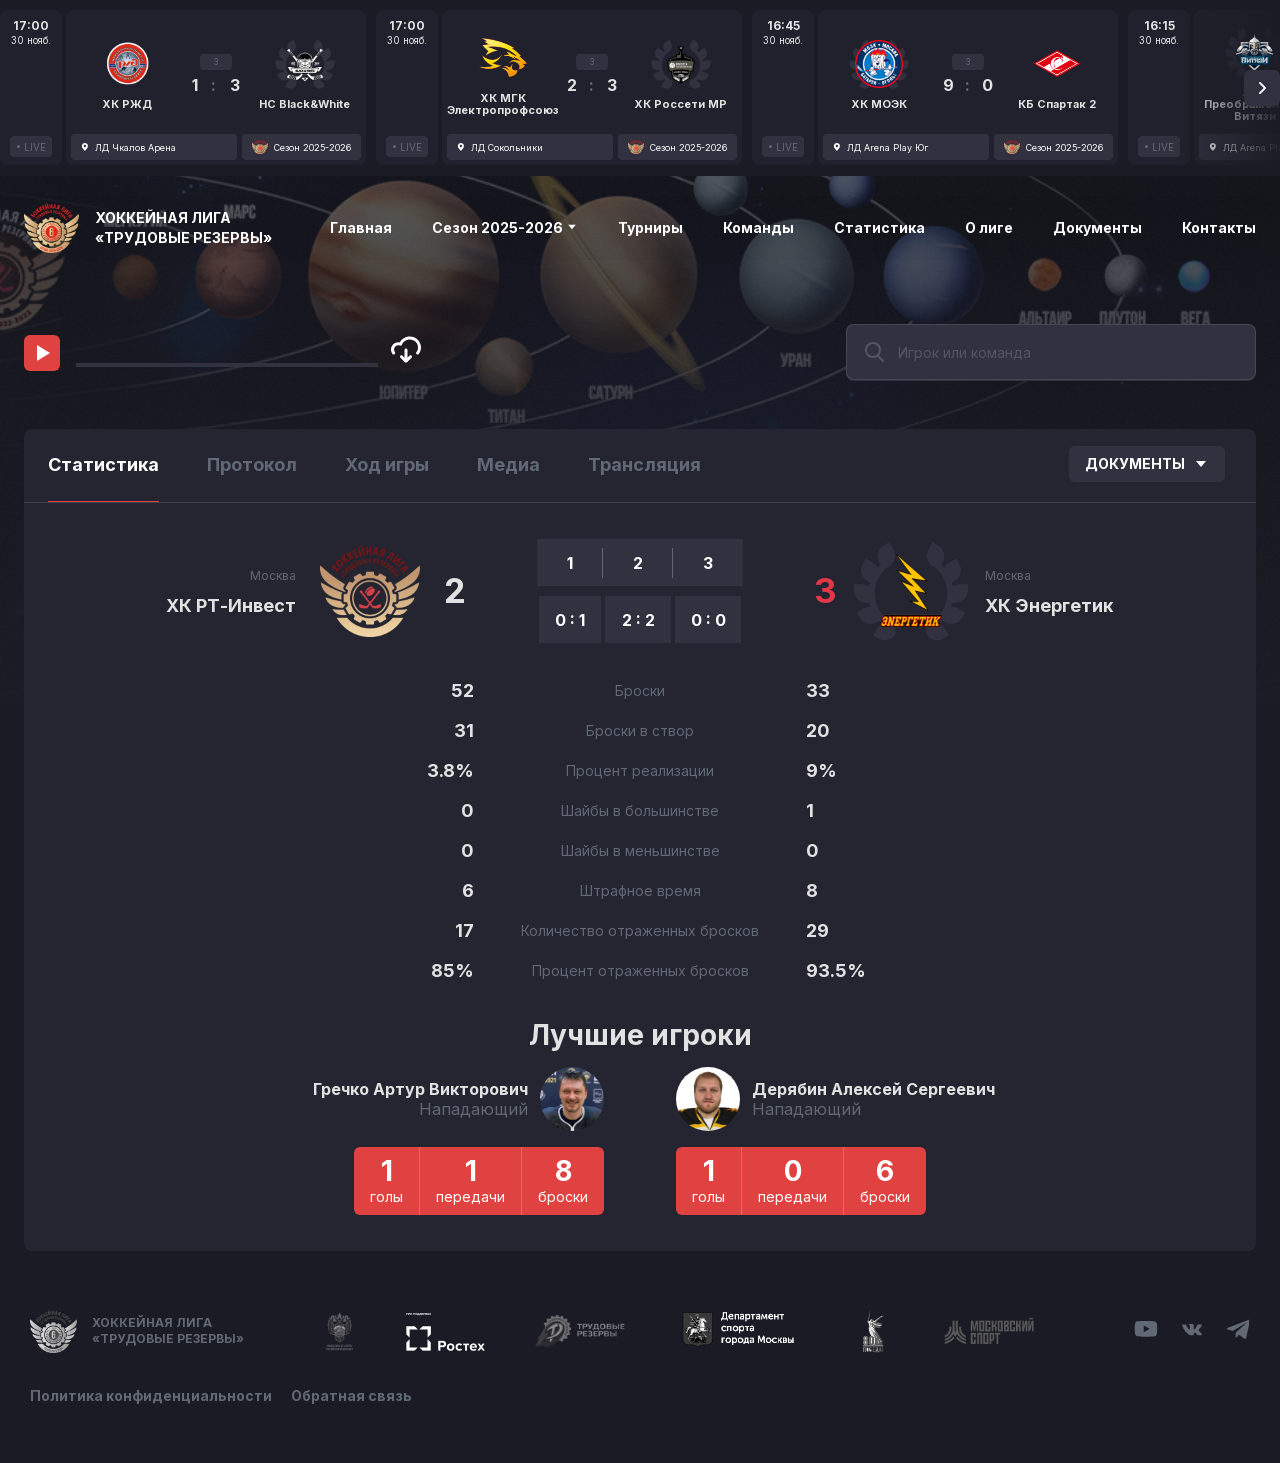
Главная (361, 227)
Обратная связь (352, 1395)
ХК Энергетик (1049, 605)
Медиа (508, 464)
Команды (758, 227)
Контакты (1219, 227)
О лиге (989, 227)
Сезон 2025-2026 (505, 227)
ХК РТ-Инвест (231, 605)
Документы (1097, 227)
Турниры (650, 227)
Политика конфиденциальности (151, 1395)
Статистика (879, 227)
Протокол (252, 464)
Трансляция (644, 464)
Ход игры (387, 464)
